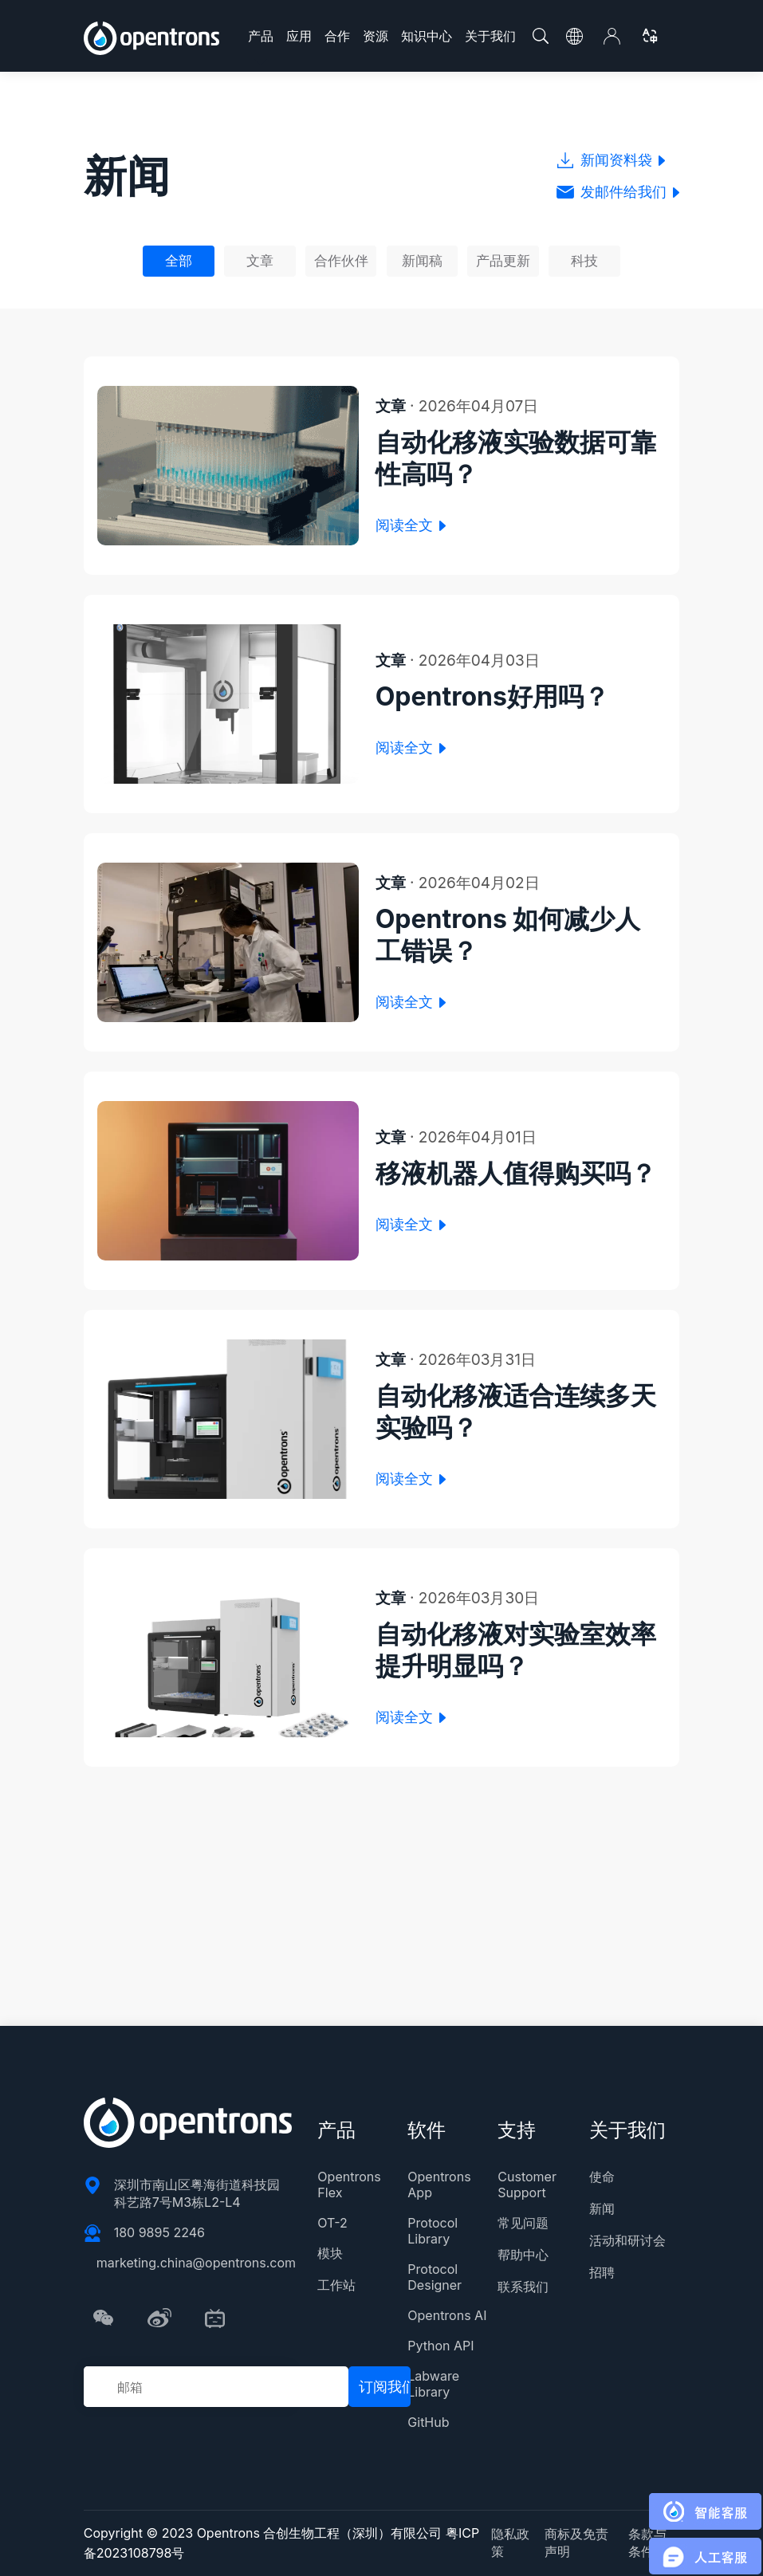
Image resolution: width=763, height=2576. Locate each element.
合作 (337, 36)
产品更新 (503, 261)
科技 (584, 261)
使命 (602, 2177)
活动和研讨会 (627, 2240)
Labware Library (433, 2384)
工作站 (336, 2285)
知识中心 (426, 36)
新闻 (602, 2208)
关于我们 (490, 36)
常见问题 (523, 2223)
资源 (375, 36)
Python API (440, 2346)
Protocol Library (432, 2231)
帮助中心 (523, 2255)
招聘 (602, 2272)
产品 (260, 36)
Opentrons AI (446, 2315)
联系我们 (523, 2287)
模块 (330, 2253)
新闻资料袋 (611, 159)
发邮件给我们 (618, 191)
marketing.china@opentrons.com (196, 2263)
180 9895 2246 (159, 2232)
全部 (178, 261)
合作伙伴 (341, 261)
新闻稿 (422, 261)
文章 (259, 261)
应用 (299, 36)
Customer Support (527, 2184)
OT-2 (332, 2223)
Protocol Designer (434, 2277)
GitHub (428, 2422)
